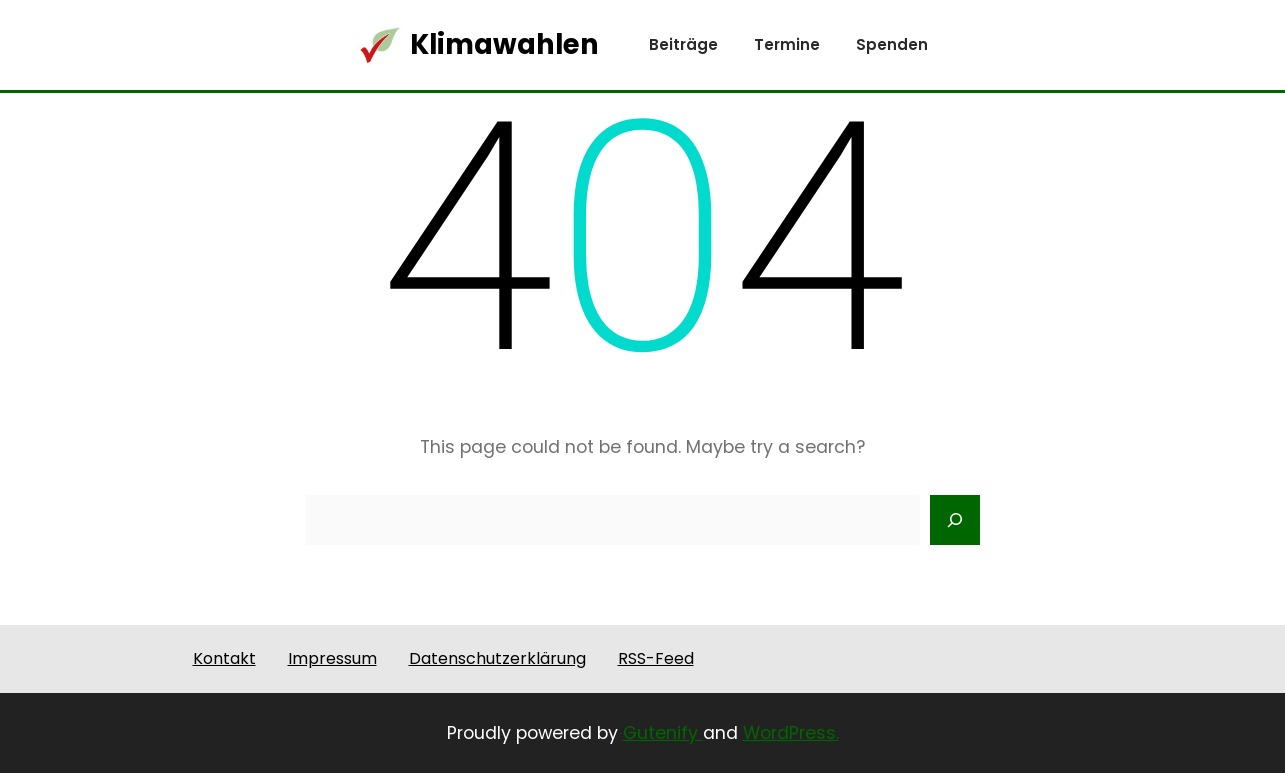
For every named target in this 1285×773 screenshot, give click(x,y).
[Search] (955, 520)
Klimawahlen (504, 44)
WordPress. (791, 732)
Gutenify (663, 732)
